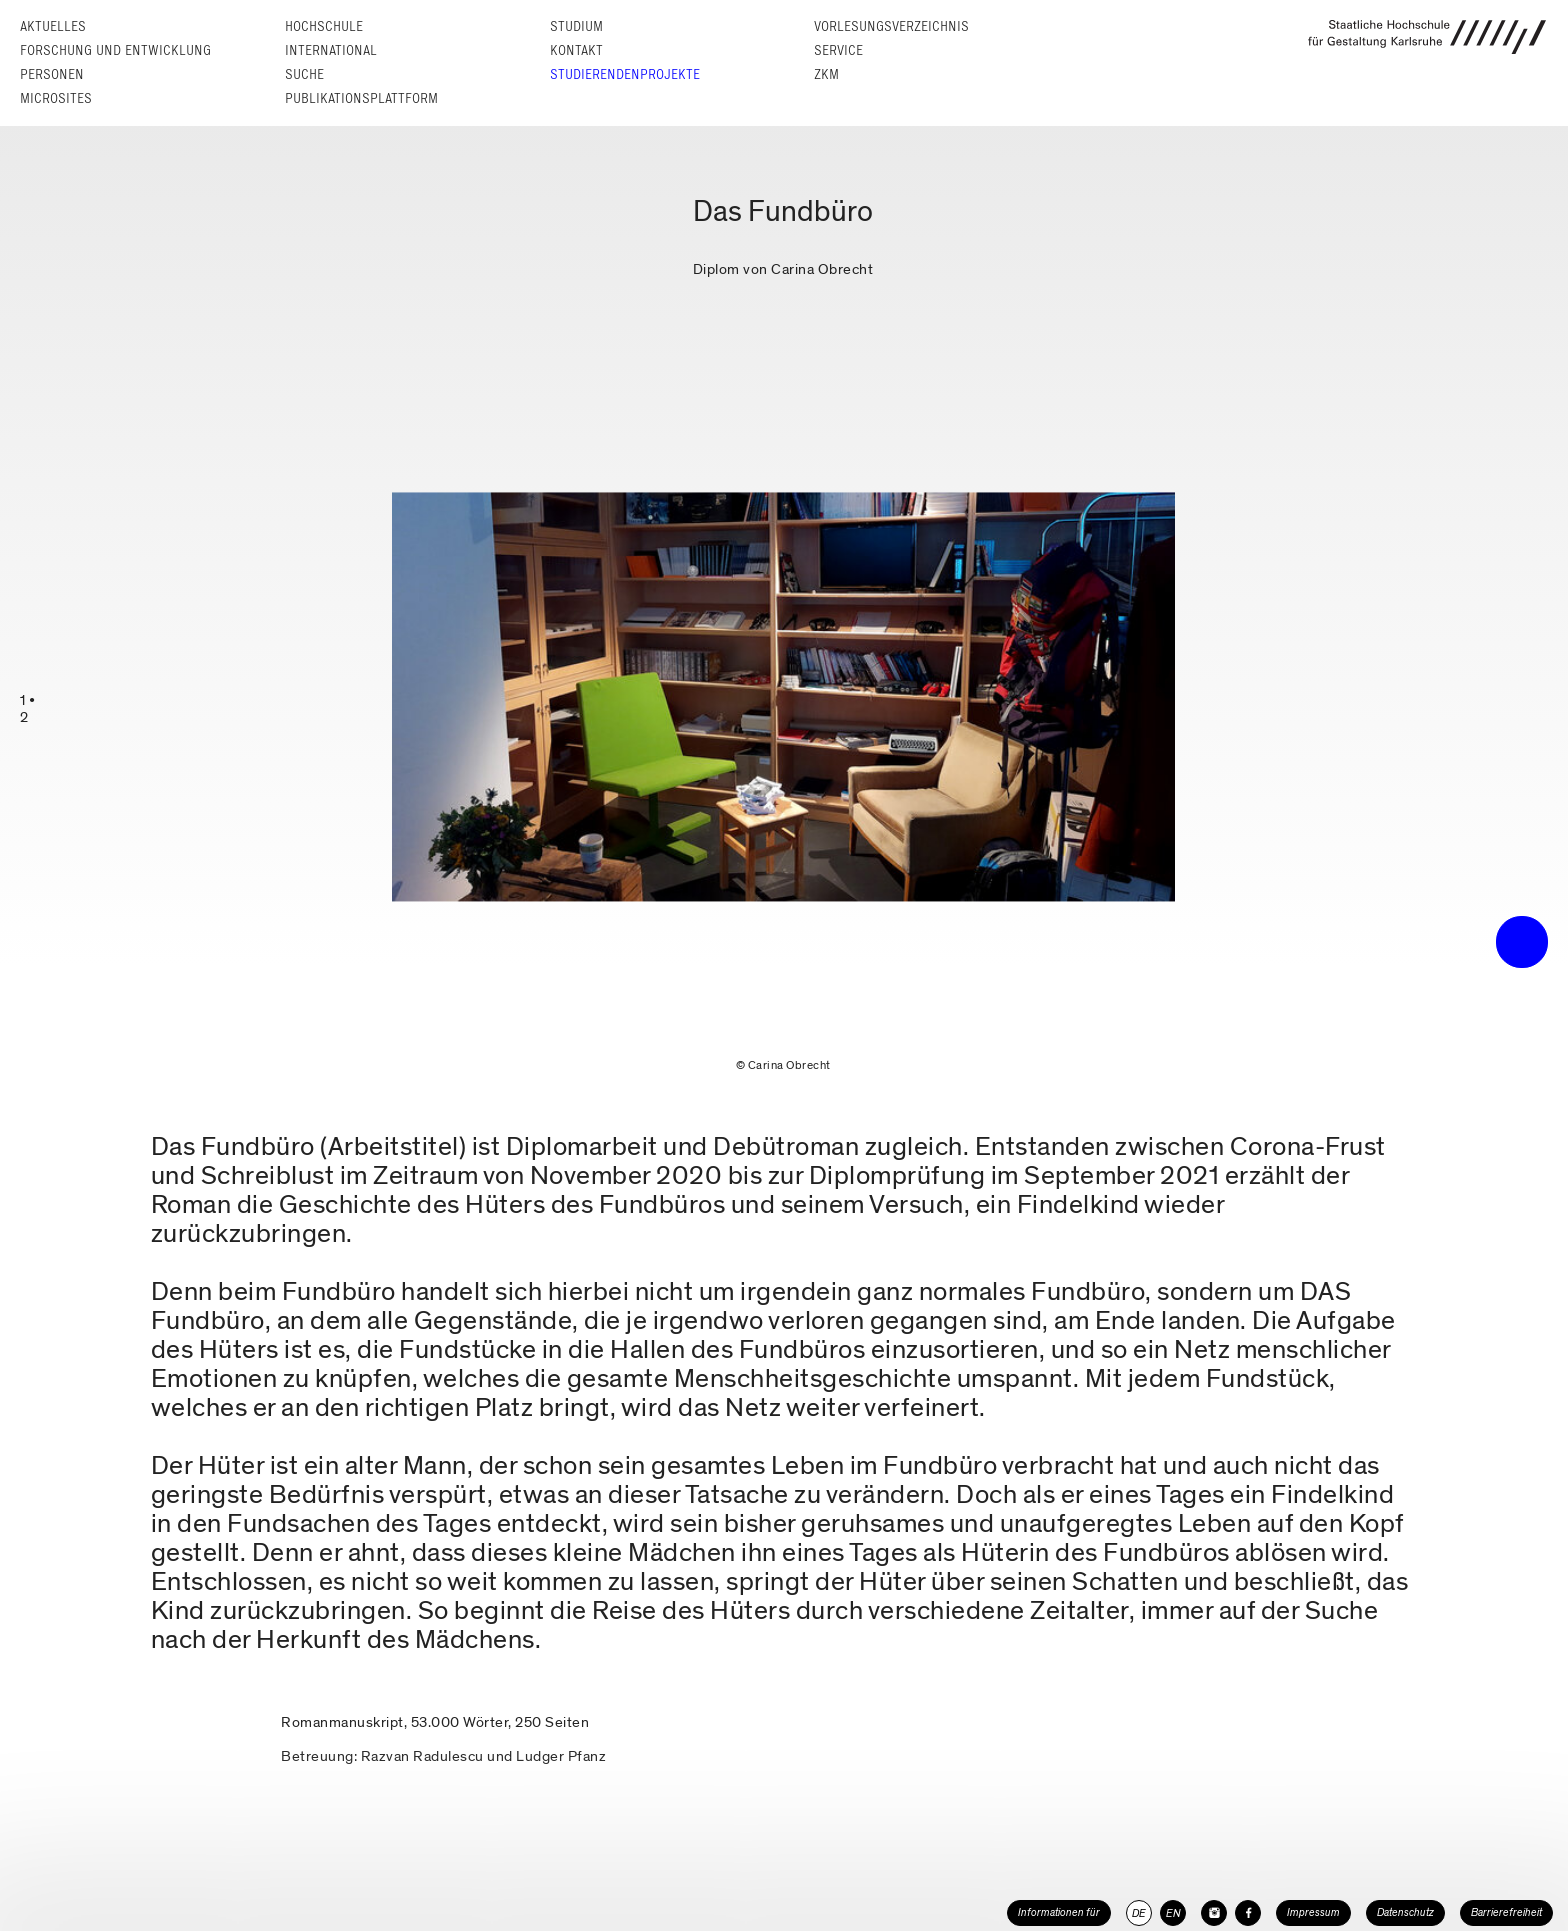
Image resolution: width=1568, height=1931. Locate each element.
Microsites (56, 98)
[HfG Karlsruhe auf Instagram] (1214, 1913)
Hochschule (324, 26)
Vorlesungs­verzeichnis (891, 26)
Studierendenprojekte (625, 74)
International (331, 50)
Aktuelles (53, 26)
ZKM (826, 74)
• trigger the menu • (1522, 942)
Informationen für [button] (1059, 1912)
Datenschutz (1405, 1912)
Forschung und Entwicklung (115, 50)
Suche (304, 74)
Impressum (1313, 1912)
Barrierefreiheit (1506, 1912)
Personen (52, 74)
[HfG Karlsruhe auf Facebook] (1248, 1913)
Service (838, 50)
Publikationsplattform (361, 98)
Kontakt (576, 50)
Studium (576, 26)
